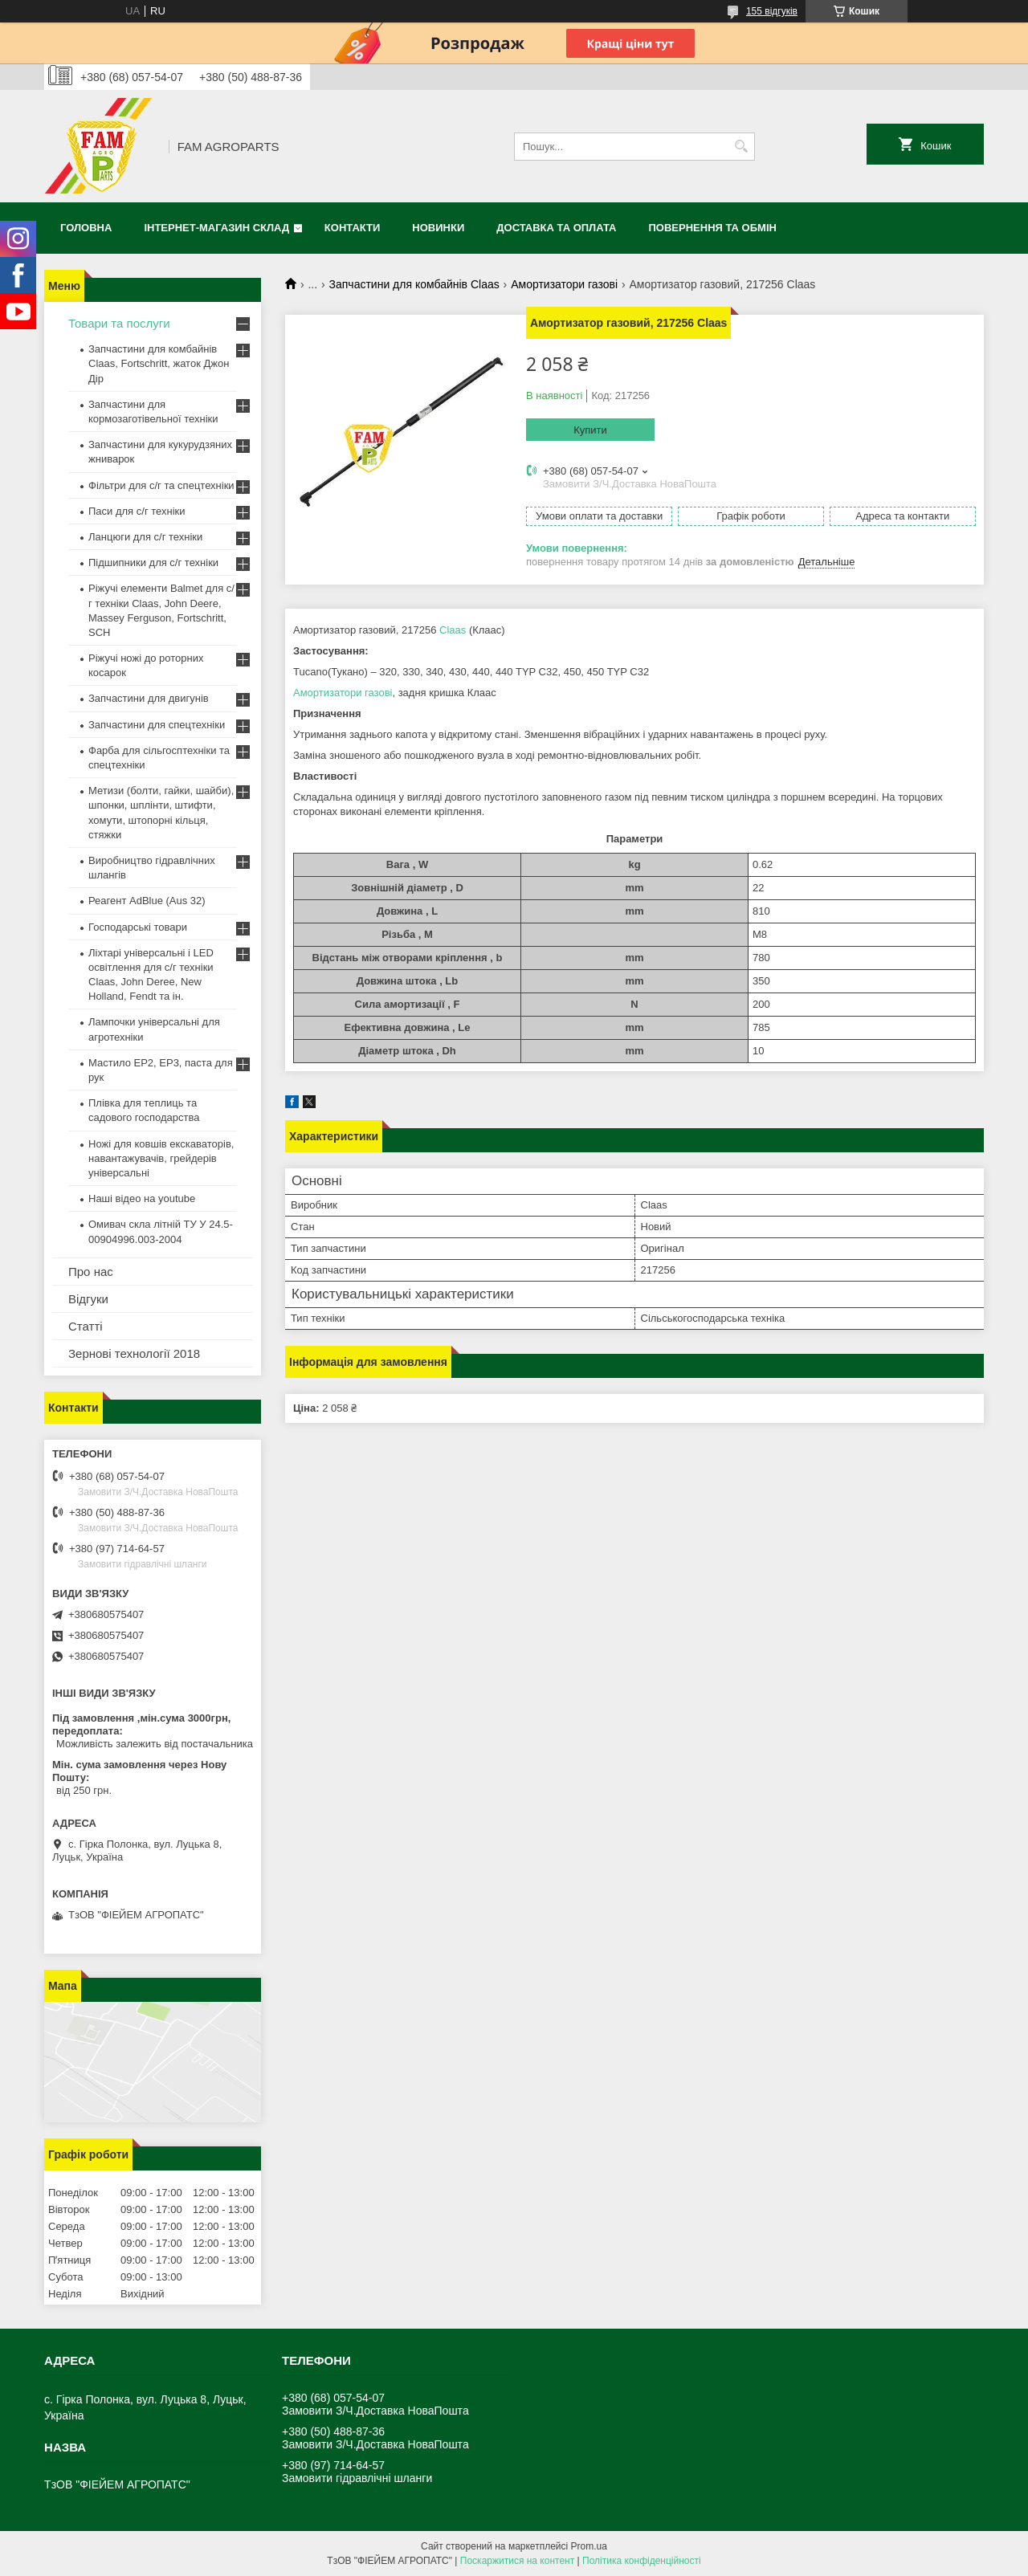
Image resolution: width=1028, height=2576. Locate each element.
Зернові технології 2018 (134, 1353)
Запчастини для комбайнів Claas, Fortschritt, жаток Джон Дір (158, 363)
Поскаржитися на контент (517, 2560)
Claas (452, 630)
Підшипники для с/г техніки (153, 562)
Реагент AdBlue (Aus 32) (147, 901)
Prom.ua (589, 2546)
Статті (85, 1326)
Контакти (352, 228)
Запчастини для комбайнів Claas (414, 284)
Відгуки (88, 1299)
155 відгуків (772, 11)
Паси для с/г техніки (137, 511)
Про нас (90, 1271)
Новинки (438, 228)
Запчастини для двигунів (148, 698)
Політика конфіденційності (641, 2560)
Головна (86, 228)
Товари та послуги (119, 323)
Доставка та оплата (556, 228)
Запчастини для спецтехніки (156, 725)
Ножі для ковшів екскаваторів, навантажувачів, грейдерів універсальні (161, 1158)
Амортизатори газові (564, 284)
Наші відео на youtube (141, 1198)
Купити (590, 430)
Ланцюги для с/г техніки (145, 537)
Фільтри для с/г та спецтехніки (161, 485)
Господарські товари (137, 927)
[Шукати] (741, 146)
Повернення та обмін (713, 228)
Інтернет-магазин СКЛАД (216, 228)
